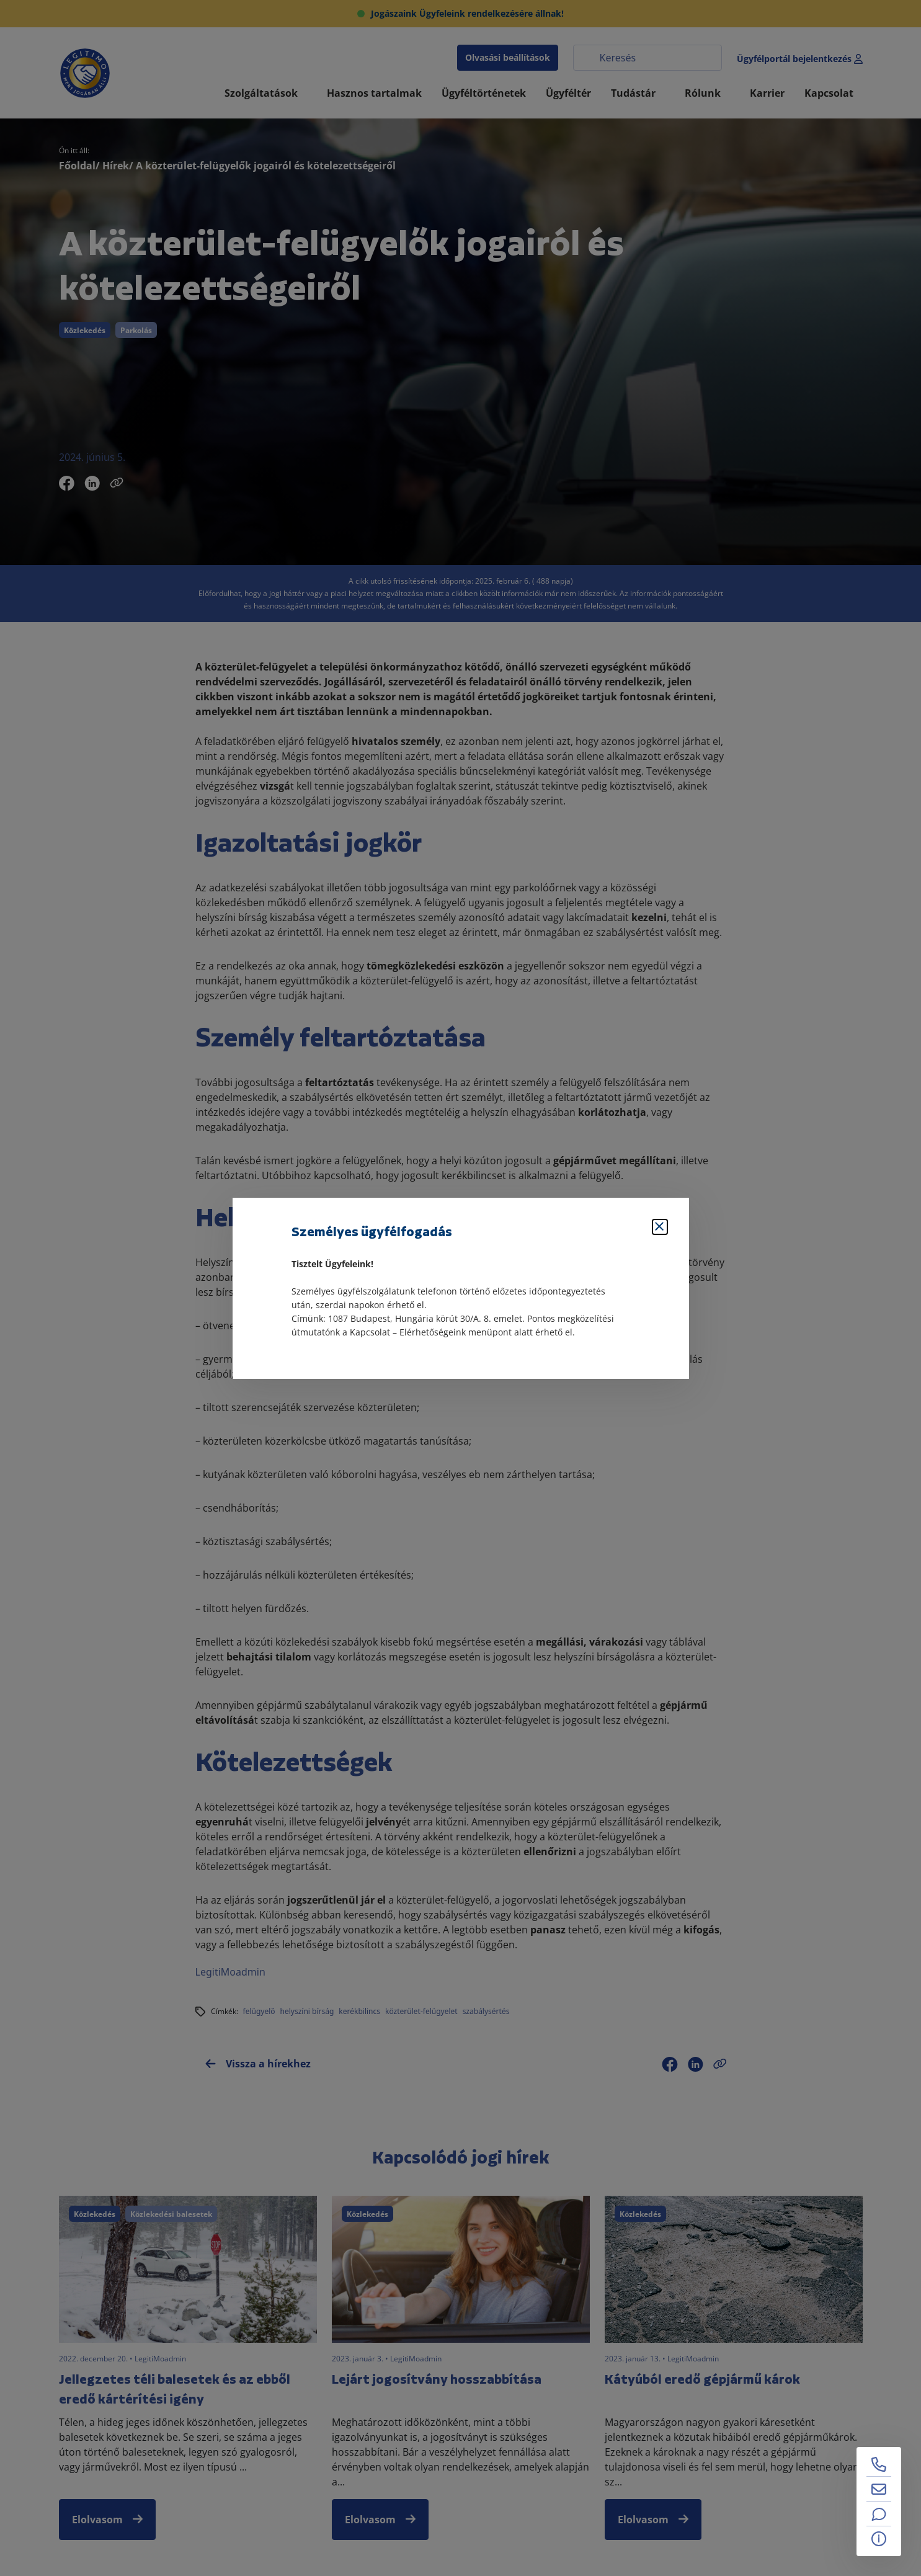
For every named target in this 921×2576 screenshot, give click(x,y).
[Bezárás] (659, 1226)
